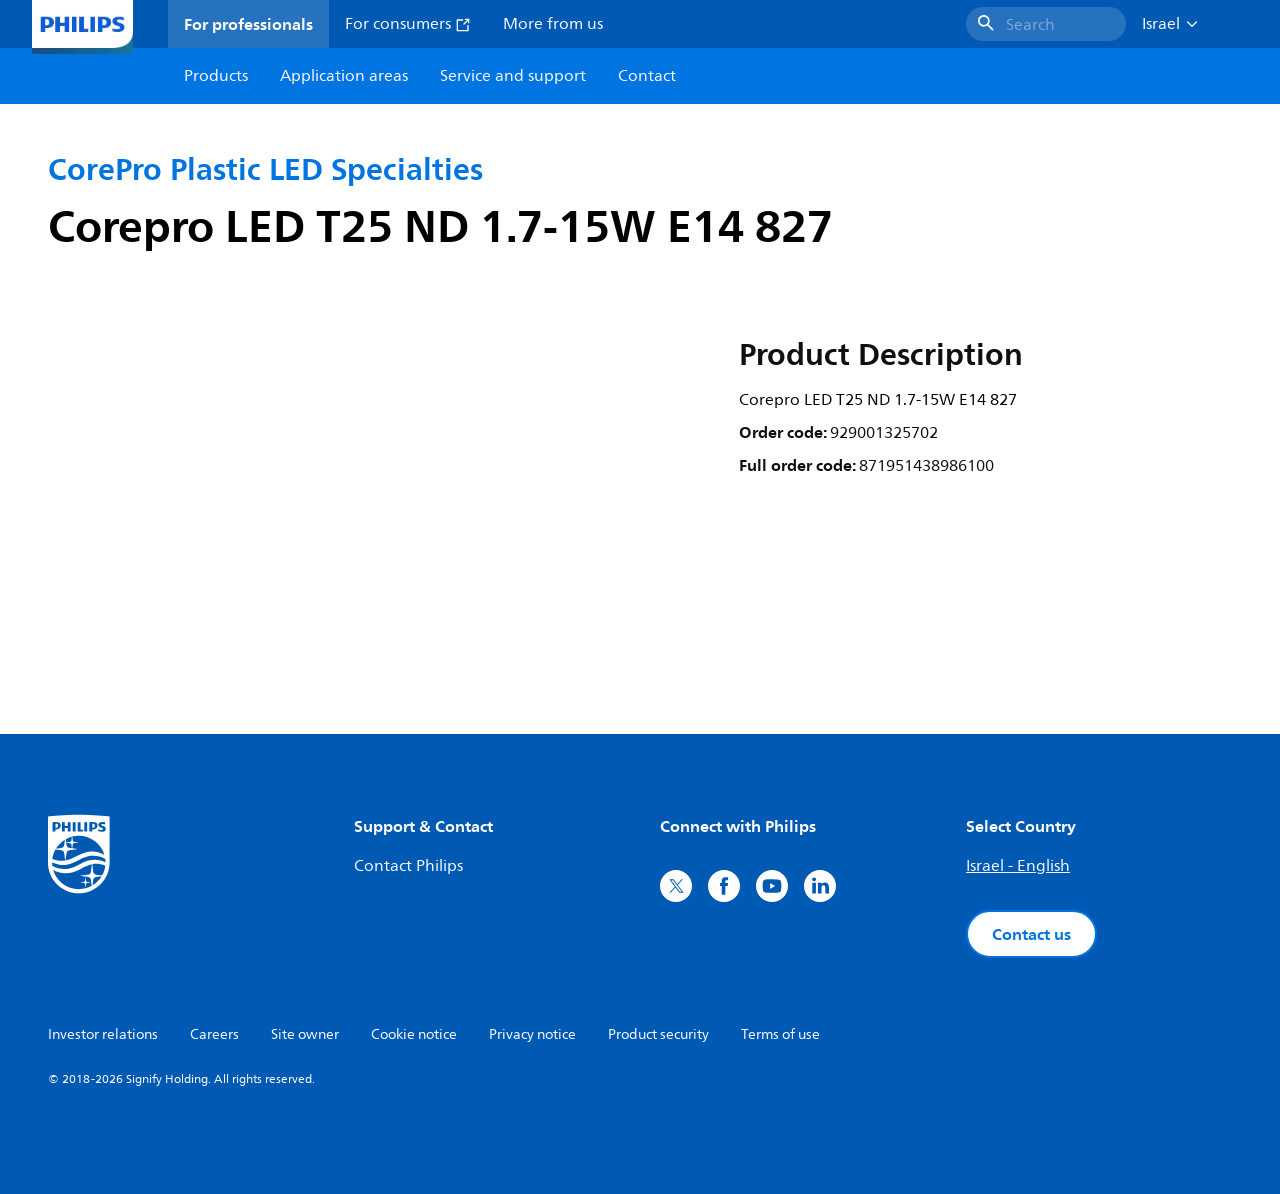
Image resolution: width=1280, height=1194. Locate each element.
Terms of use (780, 1034)
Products (216, 76)
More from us (553, 24)
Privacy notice (532, 1034)
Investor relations (103, 1034)
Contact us (1031, 934)
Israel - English (1018, 866)
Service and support (513, 76)
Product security (658, 1034)
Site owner (305, 1034)
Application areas (344, 76)
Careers (214, 1034)
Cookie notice (414, 1034)
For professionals (248, 24)
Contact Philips (408, 866)
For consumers (408, 24)
